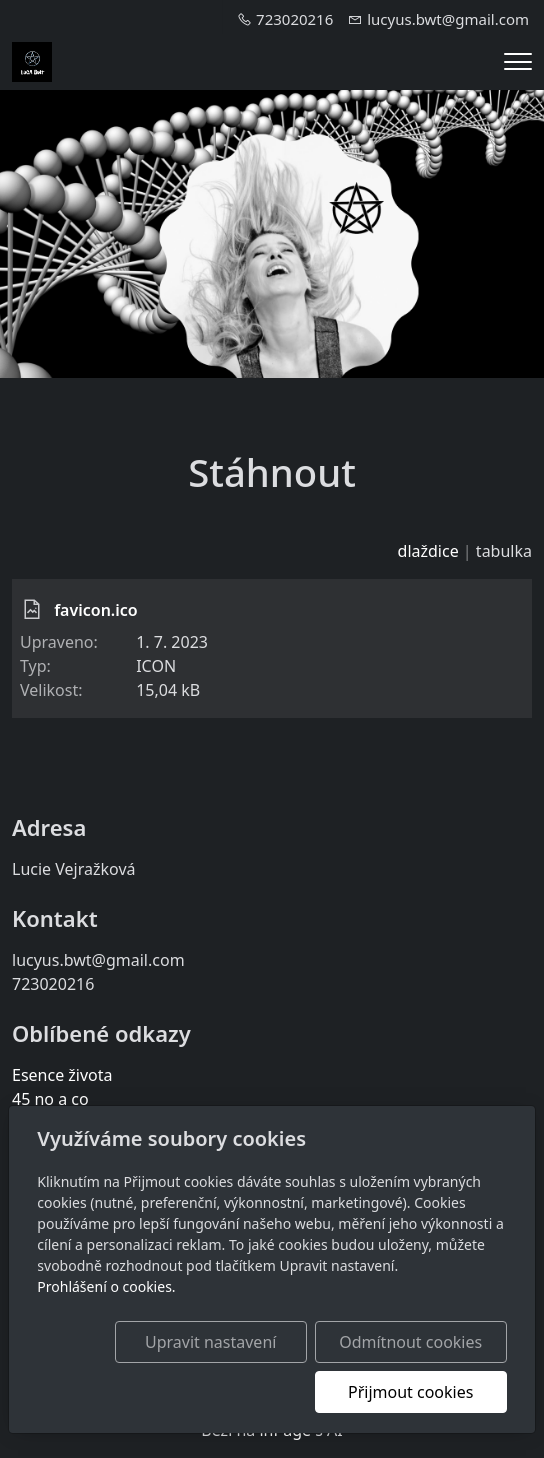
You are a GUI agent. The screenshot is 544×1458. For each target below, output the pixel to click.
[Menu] (518, 61)
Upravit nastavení (210, 1342)
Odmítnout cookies (410, 1342)
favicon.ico (96, 610)
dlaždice (428, 551)
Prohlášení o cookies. (106, 1286)
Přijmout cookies (410, 1392)
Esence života (62, 1075)
